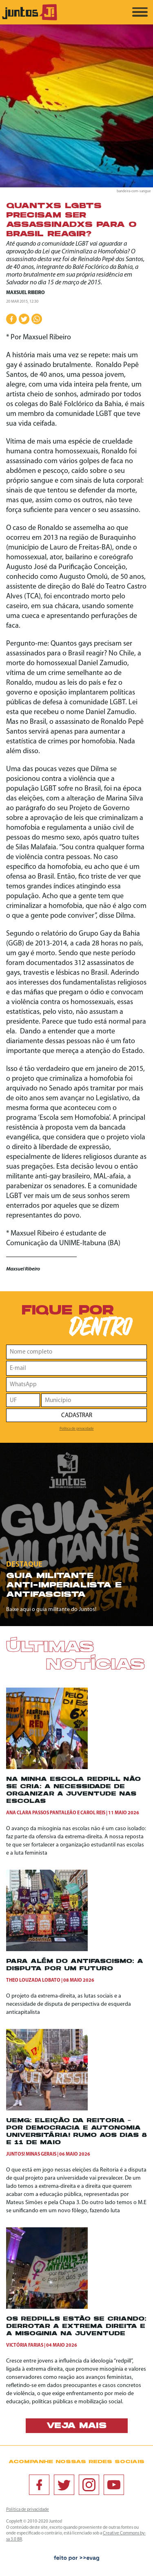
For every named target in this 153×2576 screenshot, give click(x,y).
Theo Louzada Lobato (33, 1980)
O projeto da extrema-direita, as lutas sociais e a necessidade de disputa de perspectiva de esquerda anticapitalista (68, 2004)
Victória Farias (24, 2345)
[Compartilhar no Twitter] (24, 319)
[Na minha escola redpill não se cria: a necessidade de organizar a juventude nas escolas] (47, 1768)
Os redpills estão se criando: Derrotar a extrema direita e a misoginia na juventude (76, 2326)
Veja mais (76, 2426)
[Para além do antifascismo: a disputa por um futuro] (47, 1950)
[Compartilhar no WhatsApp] (36, 319)
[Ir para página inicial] (29, 19)
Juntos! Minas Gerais (31, 2154)
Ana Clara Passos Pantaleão (41, 1813)
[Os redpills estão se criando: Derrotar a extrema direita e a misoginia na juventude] (47, 2307)
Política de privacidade (77, 1429)
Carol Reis (92, 1813)
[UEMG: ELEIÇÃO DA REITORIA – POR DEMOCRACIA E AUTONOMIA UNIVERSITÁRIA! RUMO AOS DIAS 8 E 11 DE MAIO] (47, 2109)
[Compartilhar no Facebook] (11, 319)
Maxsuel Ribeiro (25, 292)
